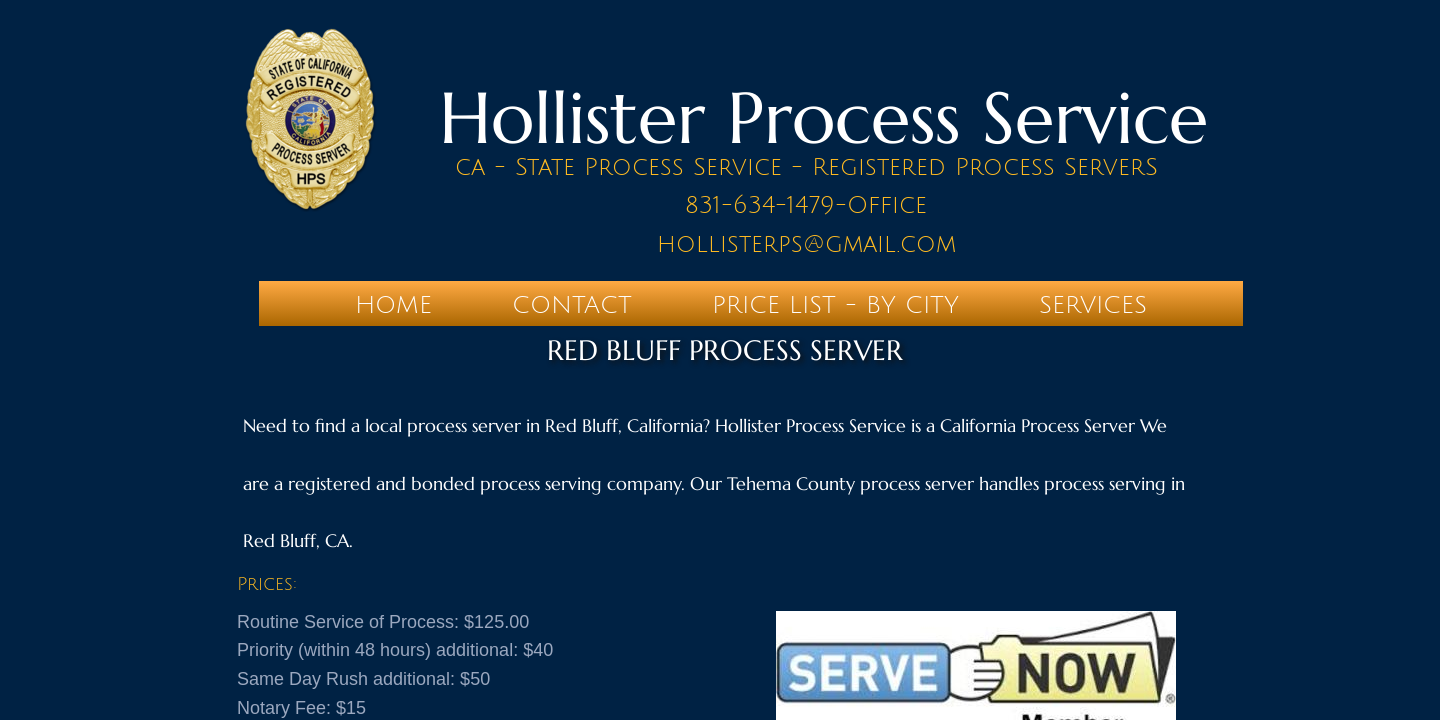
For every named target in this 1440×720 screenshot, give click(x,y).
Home (393, 305)
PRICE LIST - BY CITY (835, 305)
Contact (572, 305)
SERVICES (1093, 305)
